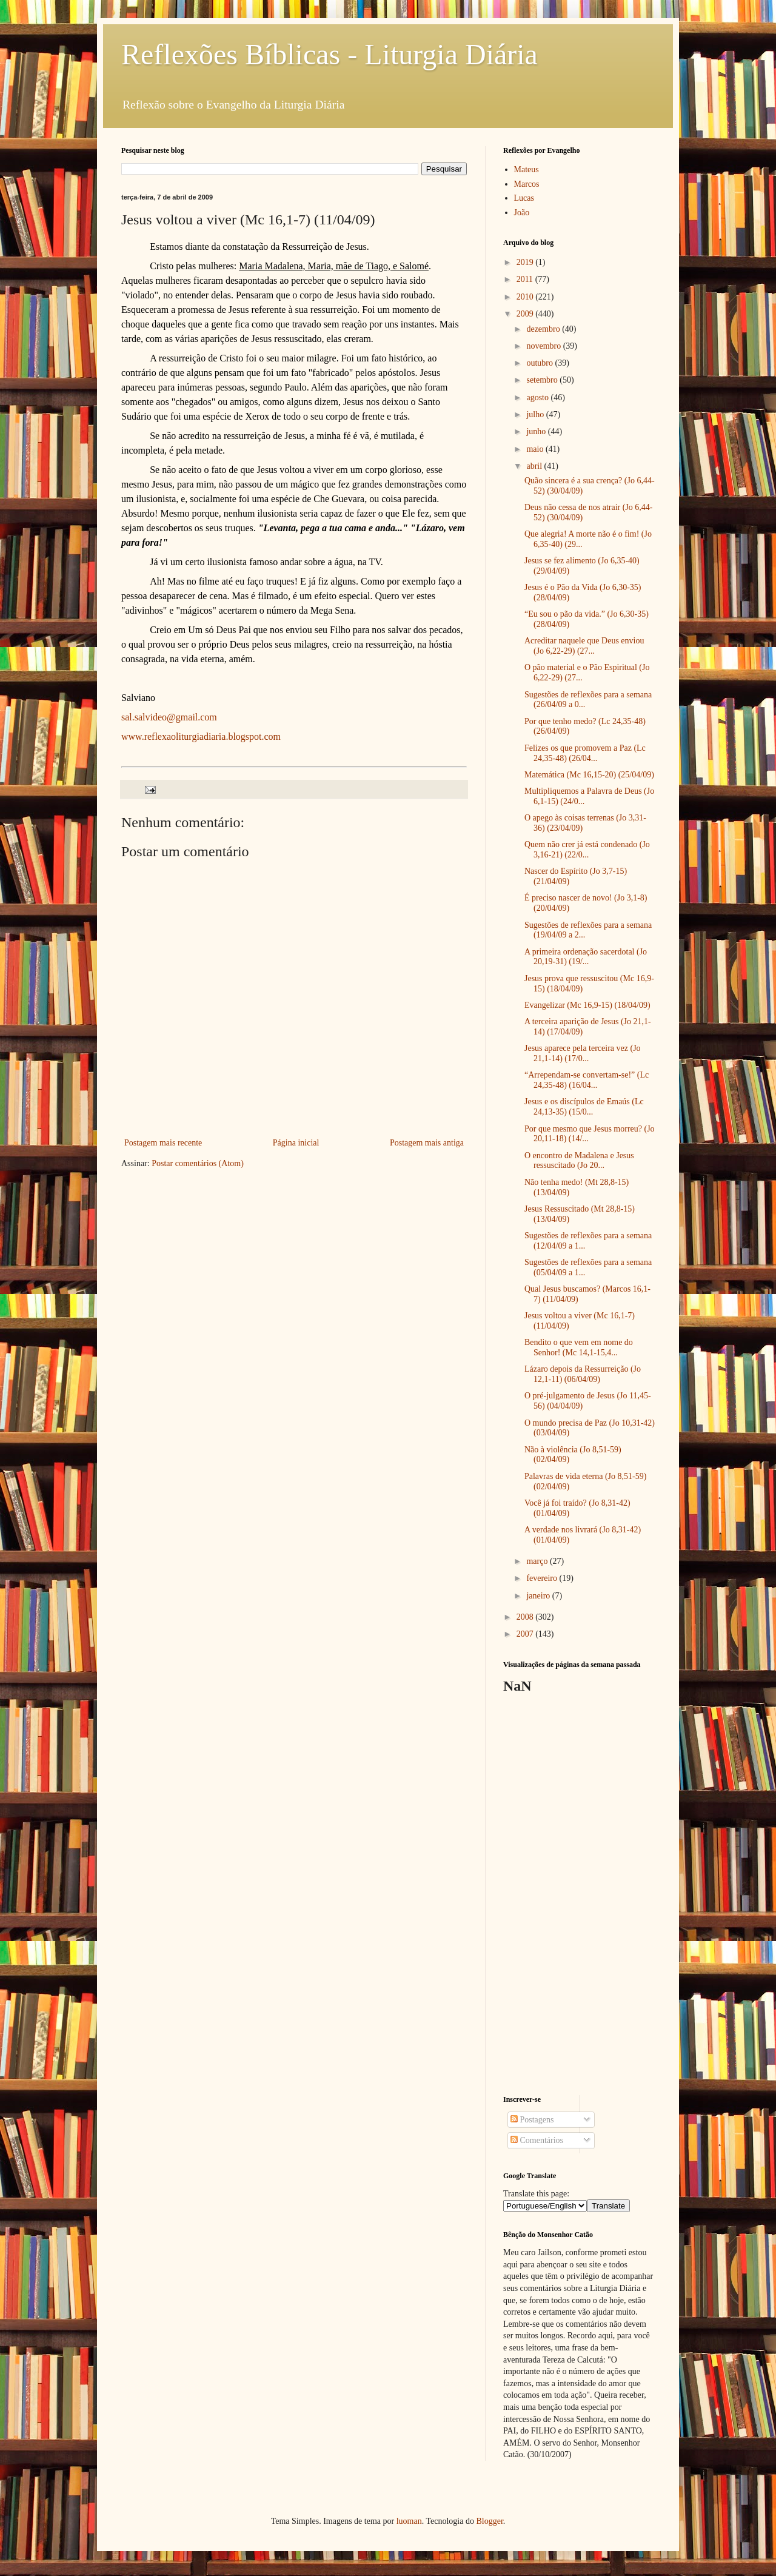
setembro (543, 379)
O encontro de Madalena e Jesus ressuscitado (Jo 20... (579, 1160)
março (537, 1561)
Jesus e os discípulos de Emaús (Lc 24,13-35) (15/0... (584, 1106)
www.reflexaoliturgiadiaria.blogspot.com (201, 736)
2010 (526, 296)
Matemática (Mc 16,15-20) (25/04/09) (589, 774)
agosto (538, 397)
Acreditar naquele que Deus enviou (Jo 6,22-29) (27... (584, 646)
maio (536, 449)
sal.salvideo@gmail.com (169, 717)
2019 (526, 262)
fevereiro (542, 1578)
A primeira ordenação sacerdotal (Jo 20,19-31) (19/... (585, 957)
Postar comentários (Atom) (198, 1163)
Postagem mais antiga (427, 1142)
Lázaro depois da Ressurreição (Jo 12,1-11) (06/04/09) (582, 1374)
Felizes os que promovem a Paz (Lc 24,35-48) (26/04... (585, 753)
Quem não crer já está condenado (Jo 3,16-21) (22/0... (587, 849)
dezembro (544, 329)
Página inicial (296, 1142)
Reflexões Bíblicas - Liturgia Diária (329, 54)
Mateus (526, 169)
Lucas (524, 198)
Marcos (527, 184)
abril (535, 466)
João (522, 212)
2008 (526, 1617)
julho (536, 414)
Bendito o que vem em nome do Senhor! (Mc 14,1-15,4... (578, 1347)
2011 (526, 279)
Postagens (532, 2119)
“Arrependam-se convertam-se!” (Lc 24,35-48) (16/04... (586, 1080)
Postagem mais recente (163, 1142)
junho (536, 431)
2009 (526, 313)
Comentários (536, 2140)
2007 (526, 1634)
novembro (544, 346)
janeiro (539, 1595)
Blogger (489, 2521)
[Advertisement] (579, 1895)
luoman (409, 2521)
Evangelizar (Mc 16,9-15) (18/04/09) (587, 1005)
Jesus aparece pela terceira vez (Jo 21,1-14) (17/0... (582, 1053)
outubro (540, 362)
